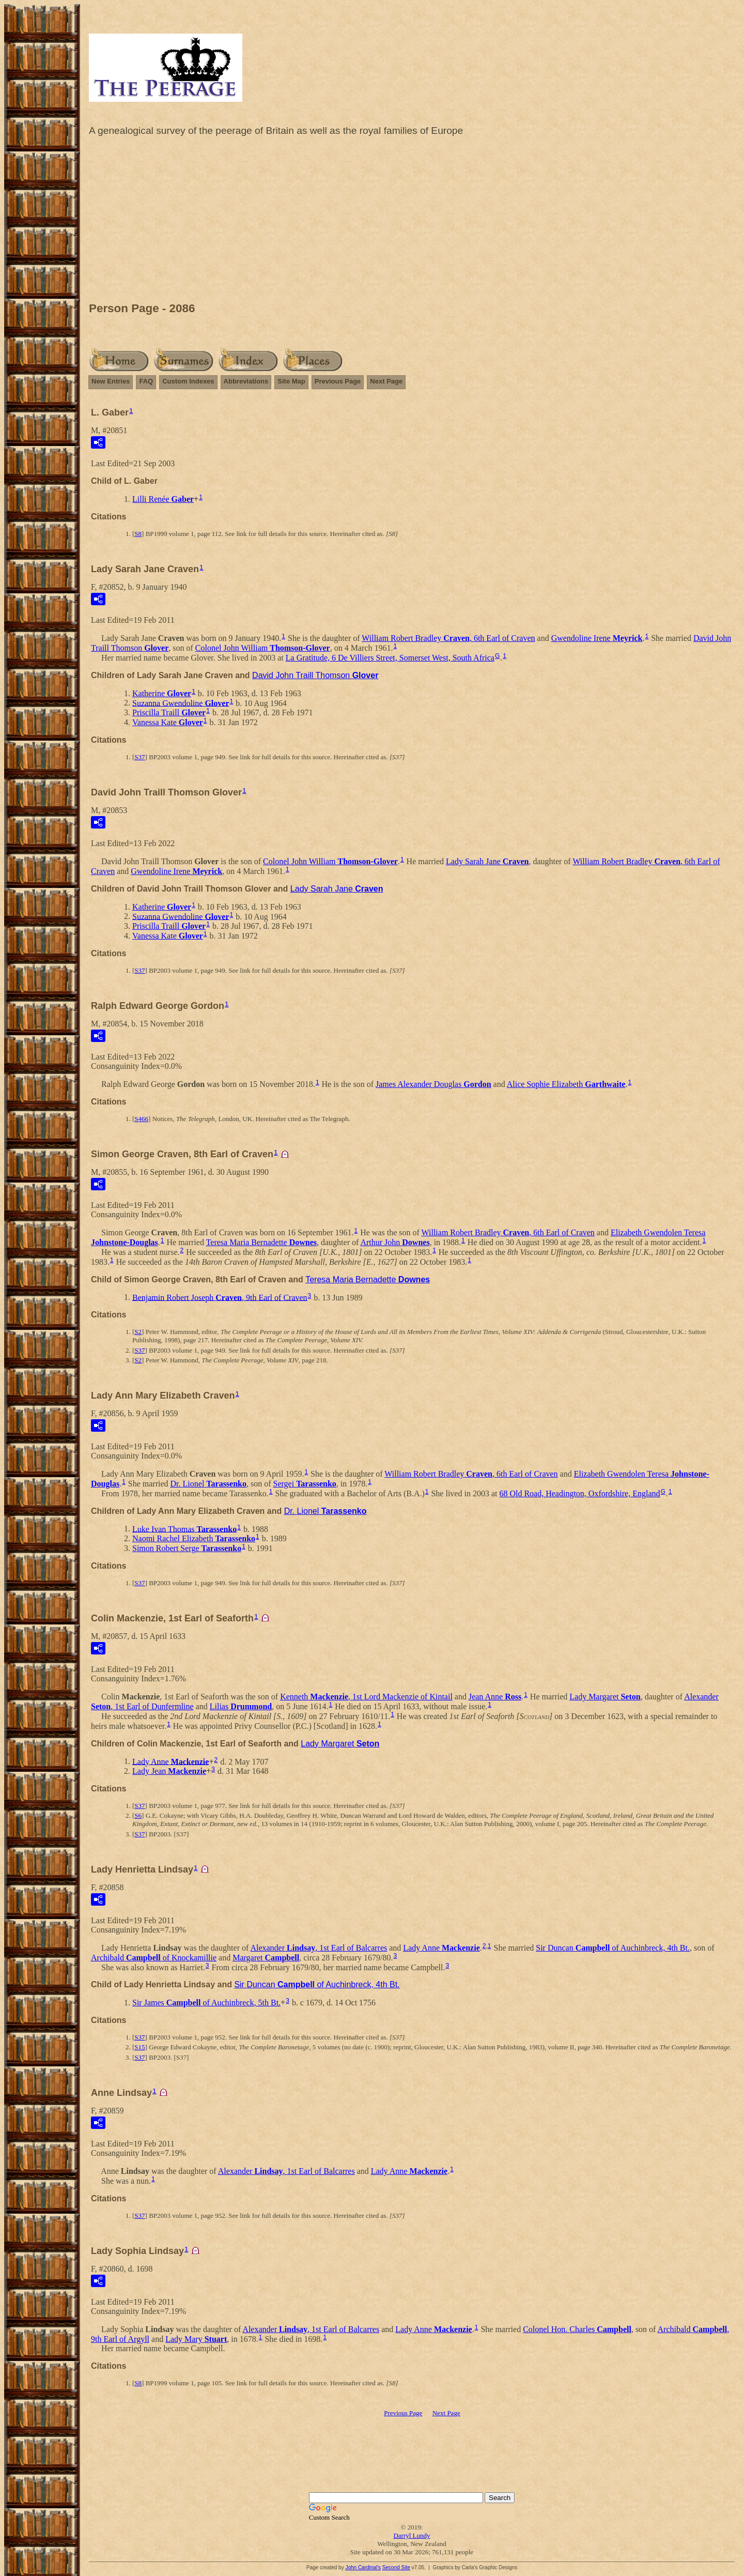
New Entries (110, 381)
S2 (138, 1332)
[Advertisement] (412, 221)
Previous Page (338, 381)
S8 (138, 534)
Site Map (291, 381)
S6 (138, 1815)
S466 (141, 1119)
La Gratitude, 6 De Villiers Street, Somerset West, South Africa (390, 657)
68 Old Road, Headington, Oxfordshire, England (579, 1493)
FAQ (146, 381)
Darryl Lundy (411, 2535)
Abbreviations (246, 381)
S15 (139, 2047)
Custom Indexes (188, 381)
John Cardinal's (363, 2567)
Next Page (386, 381)
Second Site (396, 2567)
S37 (139, 757)
